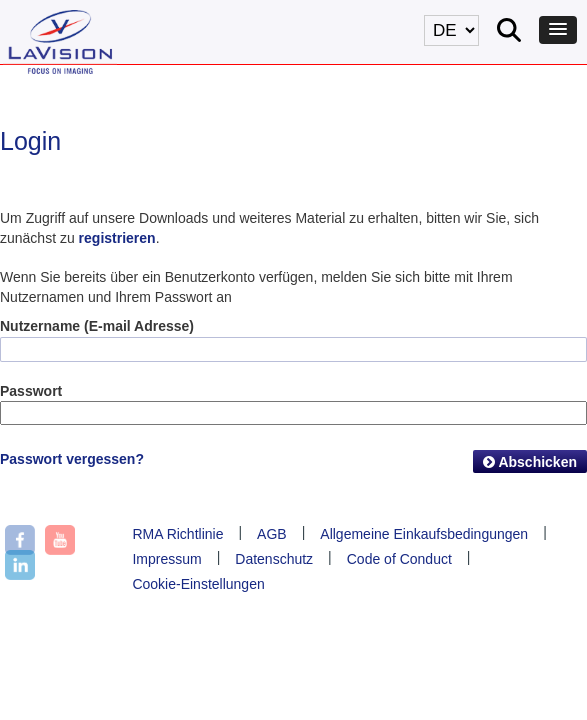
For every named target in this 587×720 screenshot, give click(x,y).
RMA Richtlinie (177, 534)
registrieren (117, 238)
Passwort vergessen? (72, 459)
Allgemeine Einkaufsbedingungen (424, 534)
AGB (272, 534)
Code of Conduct (399, 559)
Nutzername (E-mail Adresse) (97, 326)
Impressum (166, 559)
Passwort (31, 391)
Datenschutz (274, 559)
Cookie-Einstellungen (198, 584)
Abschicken (530, 462)
